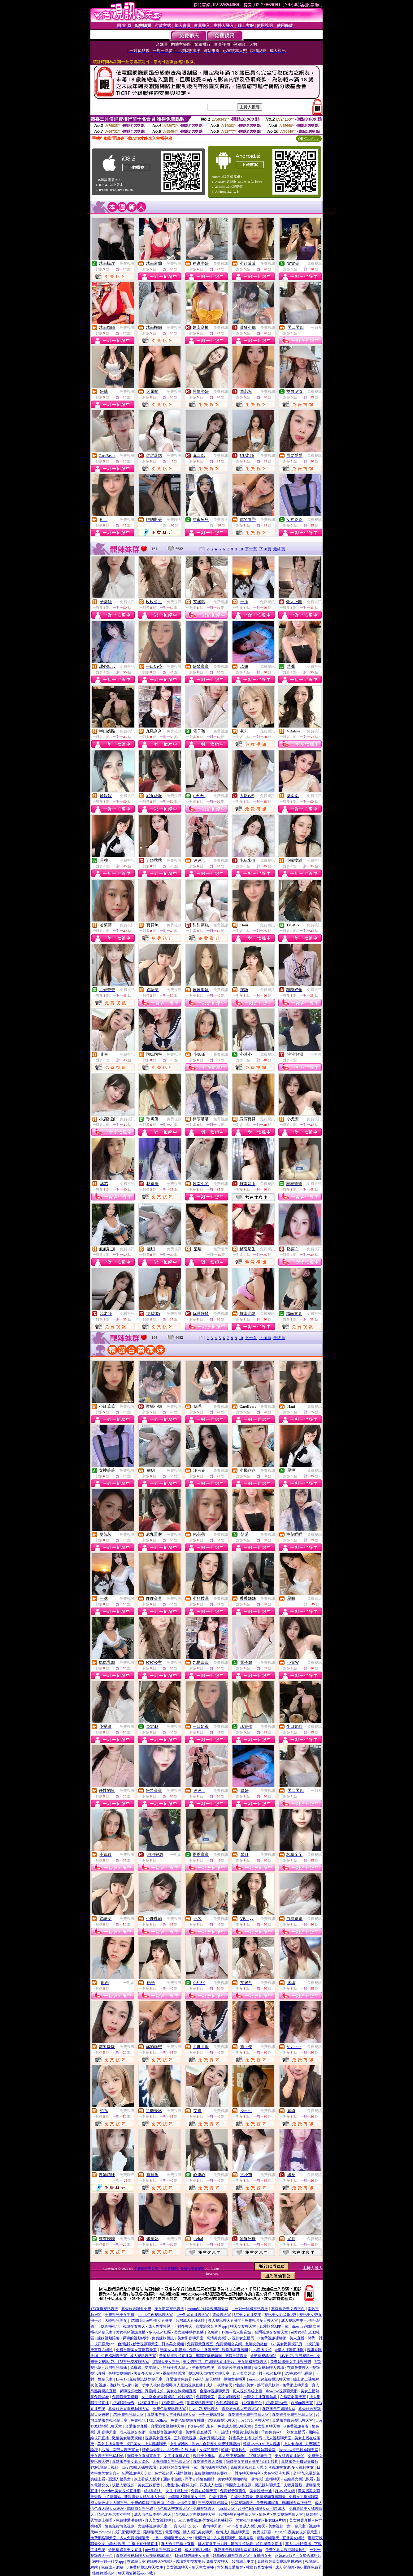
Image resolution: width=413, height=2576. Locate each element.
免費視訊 (127, 263)
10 (241, 549)
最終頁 (279, 549)
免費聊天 (174, 519)
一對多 (316, 327)
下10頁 (265, 549)
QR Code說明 (309, 138)
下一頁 (251, 549)
